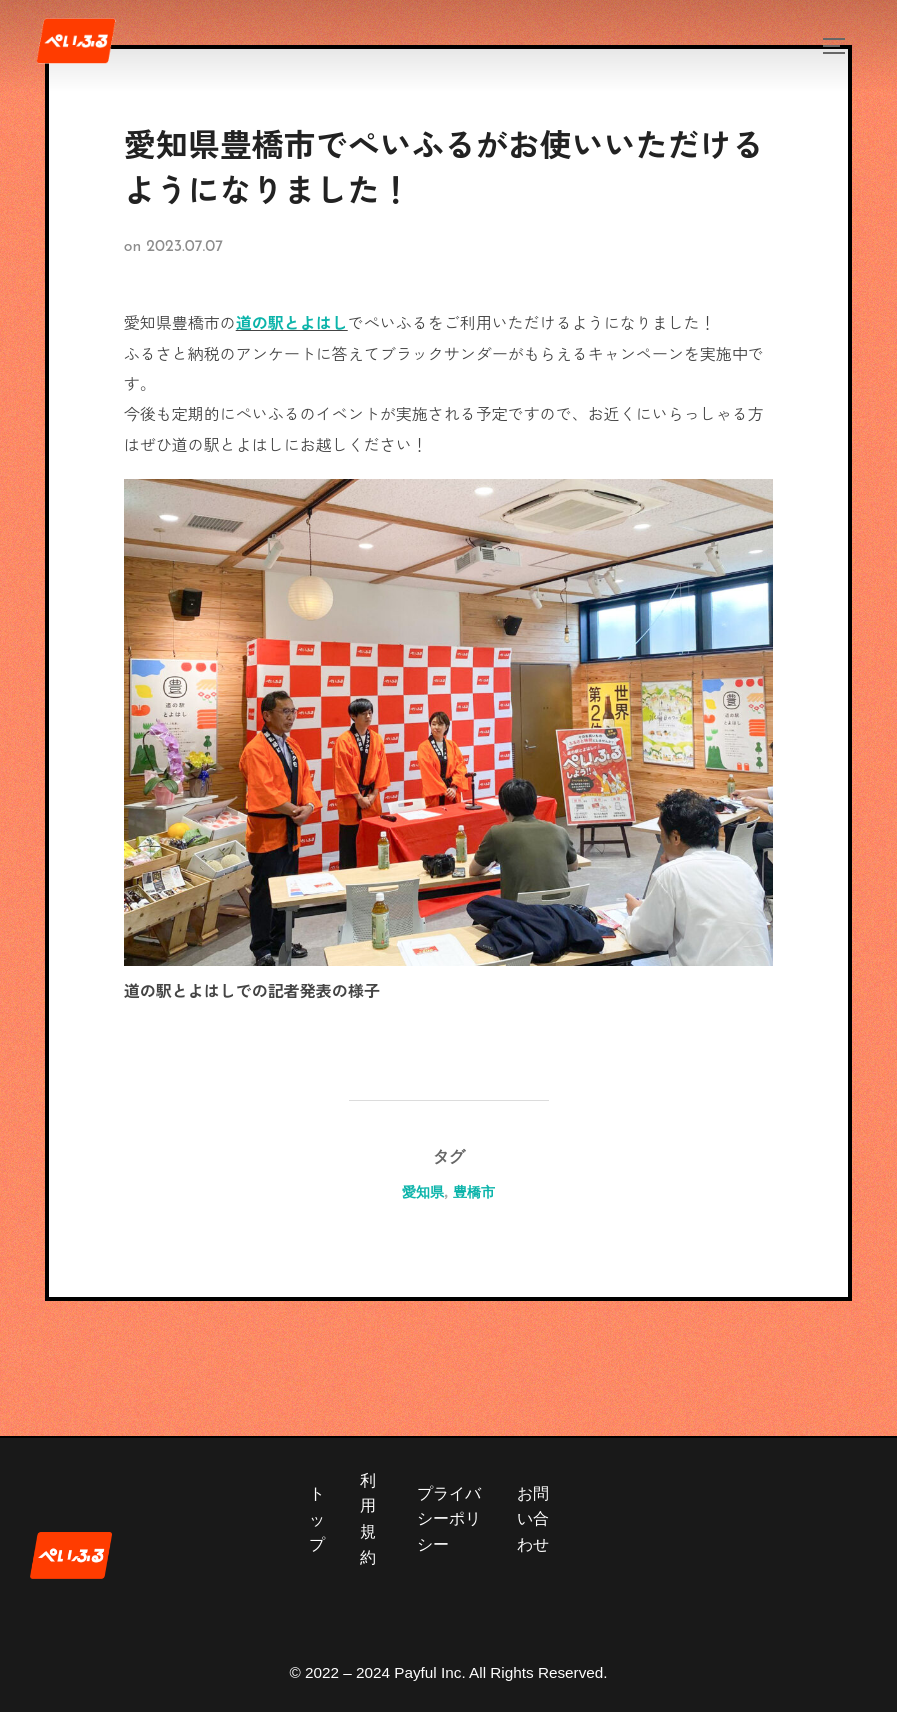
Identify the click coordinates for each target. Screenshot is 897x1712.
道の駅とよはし (292, 322)
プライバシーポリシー (449, 1519)
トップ (317, 1519)
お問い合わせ (533, 1519)
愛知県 (423, 1192)
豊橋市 (474, 1192)
